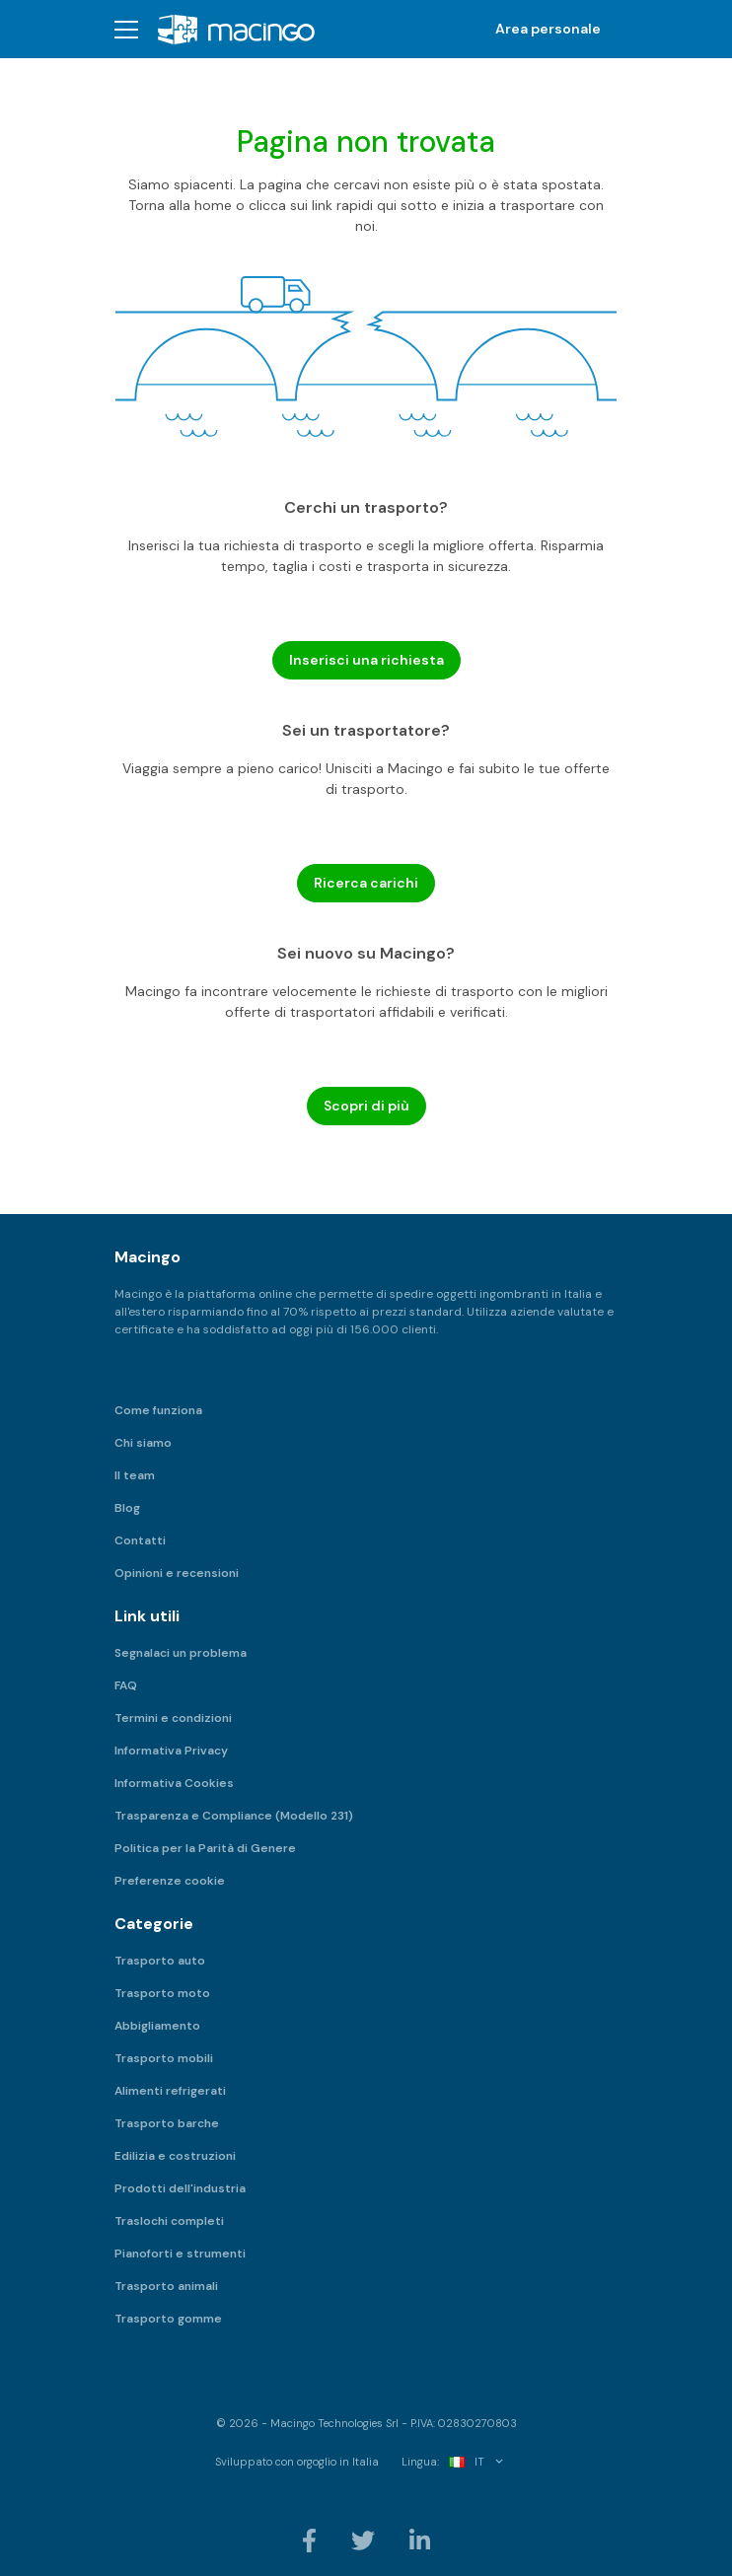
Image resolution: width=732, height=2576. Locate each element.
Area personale (548, 28)
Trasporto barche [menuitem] (166, 2123)
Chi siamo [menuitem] (143, 1443)
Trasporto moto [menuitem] (162, 1993)
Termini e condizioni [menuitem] (173, 1718)
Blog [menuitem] (127, 1508)
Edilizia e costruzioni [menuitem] (175, 2156)
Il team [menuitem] (134, 1475)
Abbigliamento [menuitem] (157, 2026)
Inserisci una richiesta (366, 660)
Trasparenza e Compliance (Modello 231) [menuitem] (233, 1816)
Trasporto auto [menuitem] (159, 1960)
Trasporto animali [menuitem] (166, 2286)
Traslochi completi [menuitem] (169, 2221)
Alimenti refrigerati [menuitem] (170, 2091)
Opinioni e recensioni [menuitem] (176, 1573)
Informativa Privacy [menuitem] (171, 1750)
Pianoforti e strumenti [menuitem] (180, 2253)
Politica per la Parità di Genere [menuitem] (205, 1848)
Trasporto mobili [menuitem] (163, 2058)
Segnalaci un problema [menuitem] (180, 1653)
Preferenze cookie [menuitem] (169, 1881)
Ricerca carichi (366, 883)
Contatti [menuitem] (140, 1540)
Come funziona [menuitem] (158, 1410)
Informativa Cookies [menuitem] (174, 1783)
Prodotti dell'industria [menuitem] (180, 2188)
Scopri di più (366, 1105)
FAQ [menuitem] (125, 1685)
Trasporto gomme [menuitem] (168, 2318)
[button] (126, 29)
